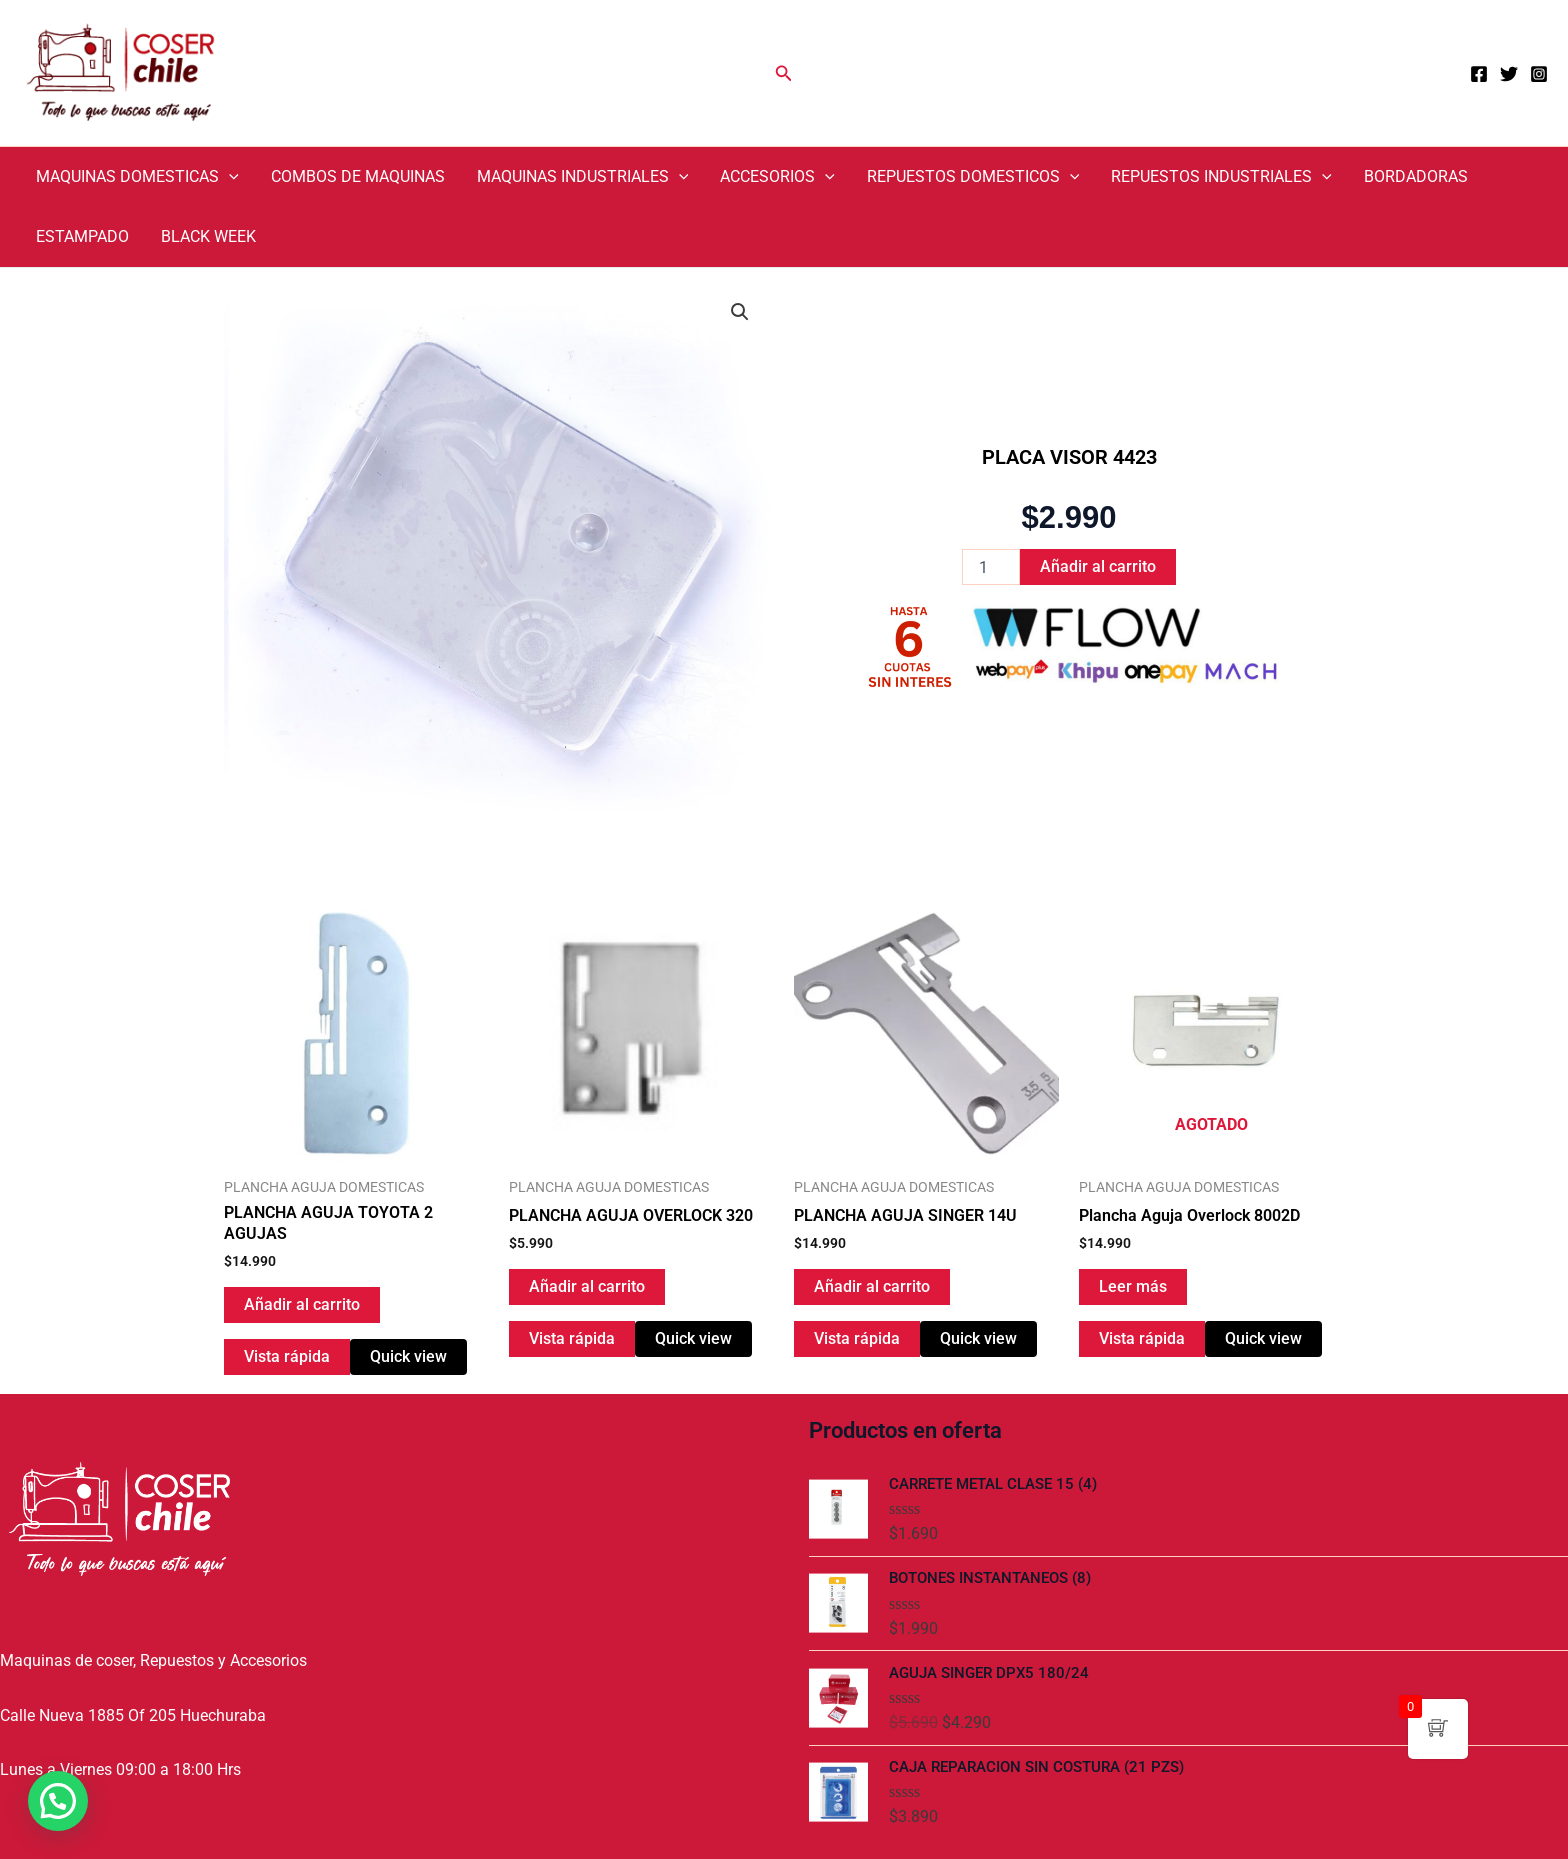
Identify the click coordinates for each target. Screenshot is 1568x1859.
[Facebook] (1479, 74)
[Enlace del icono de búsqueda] (784, 73)
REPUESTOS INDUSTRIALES (1221, 177)
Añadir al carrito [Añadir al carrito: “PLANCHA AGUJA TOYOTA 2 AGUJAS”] (302, 1304)
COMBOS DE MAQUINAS (358, 176)
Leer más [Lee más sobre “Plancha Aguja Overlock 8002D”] (1133, 1286)
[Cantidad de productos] (991, 567)
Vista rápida (287, 1356)
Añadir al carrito (1098, 566)
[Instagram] (1539, 74)
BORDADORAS (1416, 176)
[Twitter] (1509, 74)
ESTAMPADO (82, 236)
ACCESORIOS (777, 177)
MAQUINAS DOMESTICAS (137, 177)
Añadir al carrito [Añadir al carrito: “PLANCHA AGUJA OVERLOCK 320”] (587, 1286)
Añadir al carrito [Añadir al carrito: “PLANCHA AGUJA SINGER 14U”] (872, 1286)
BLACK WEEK (208, 236)
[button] (740, 312)
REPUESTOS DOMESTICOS (973, 177)
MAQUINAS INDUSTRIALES (583, 177)
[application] (229, 177)
